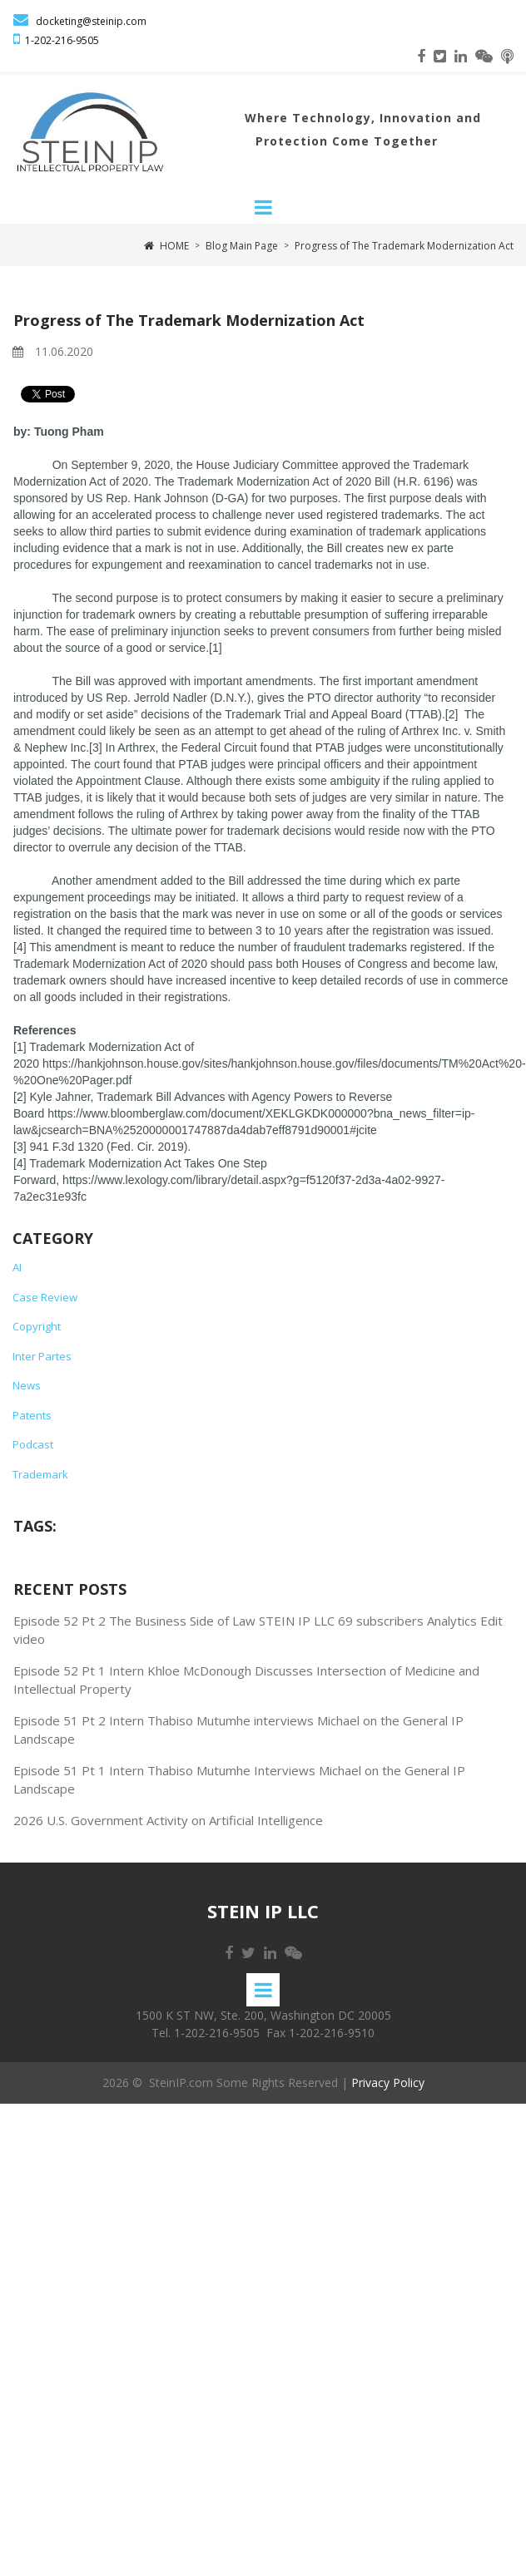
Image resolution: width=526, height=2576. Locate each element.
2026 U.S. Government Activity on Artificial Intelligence (168, 1822)
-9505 (85, 43)
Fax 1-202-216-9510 (320, 2036)
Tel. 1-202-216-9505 (205, 2036)
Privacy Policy (387, 2086)
